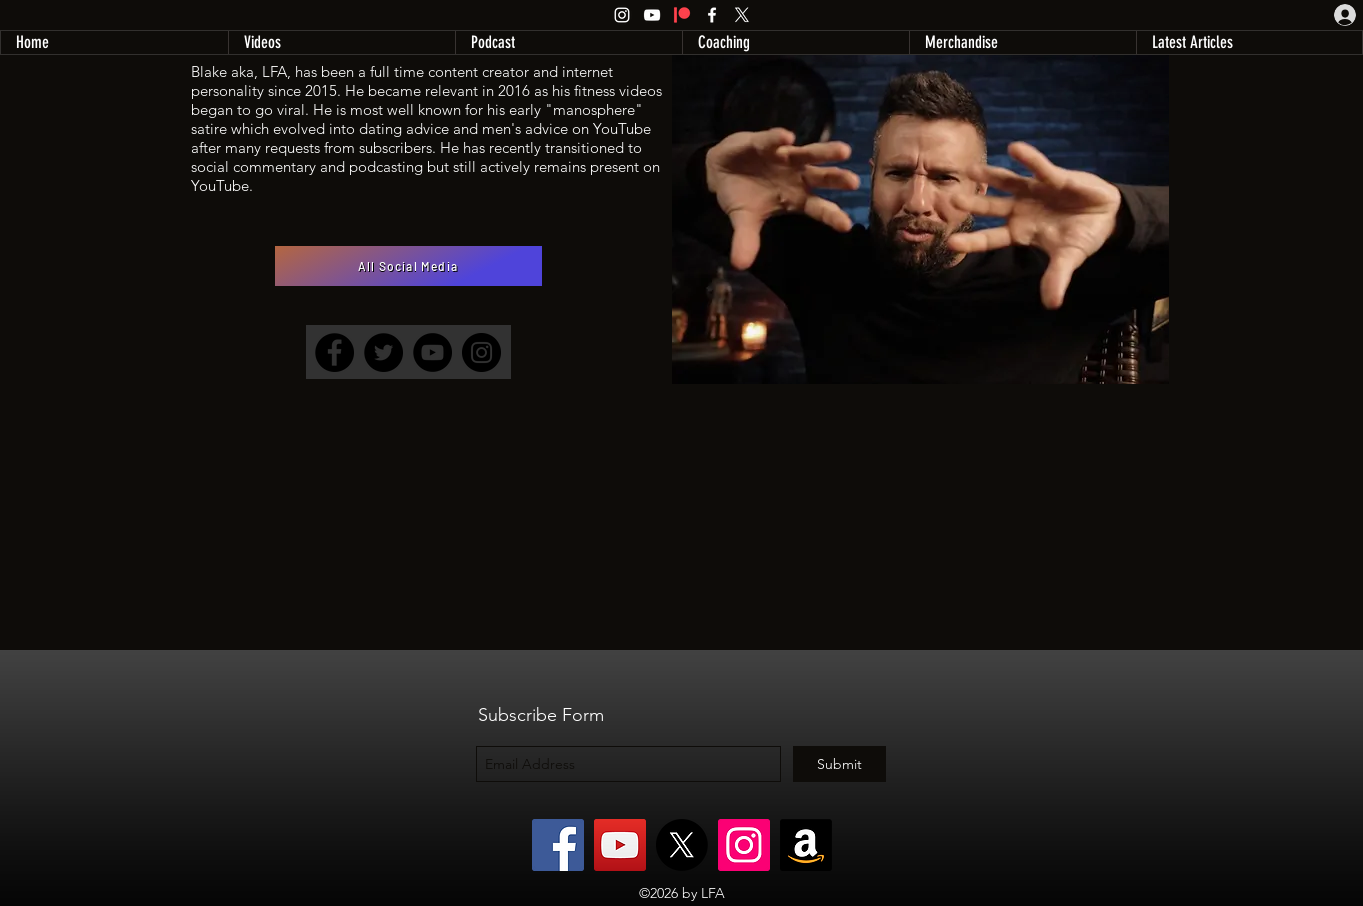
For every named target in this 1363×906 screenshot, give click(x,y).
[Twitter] (383, 352)
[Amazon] (806, 845)
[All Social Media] (408, 266)
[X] (742, 15)
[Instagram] (622, 15)
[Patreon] (682, 15)
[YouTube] (652, 15)
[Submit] (839, 764)
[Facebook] (712, 15)
